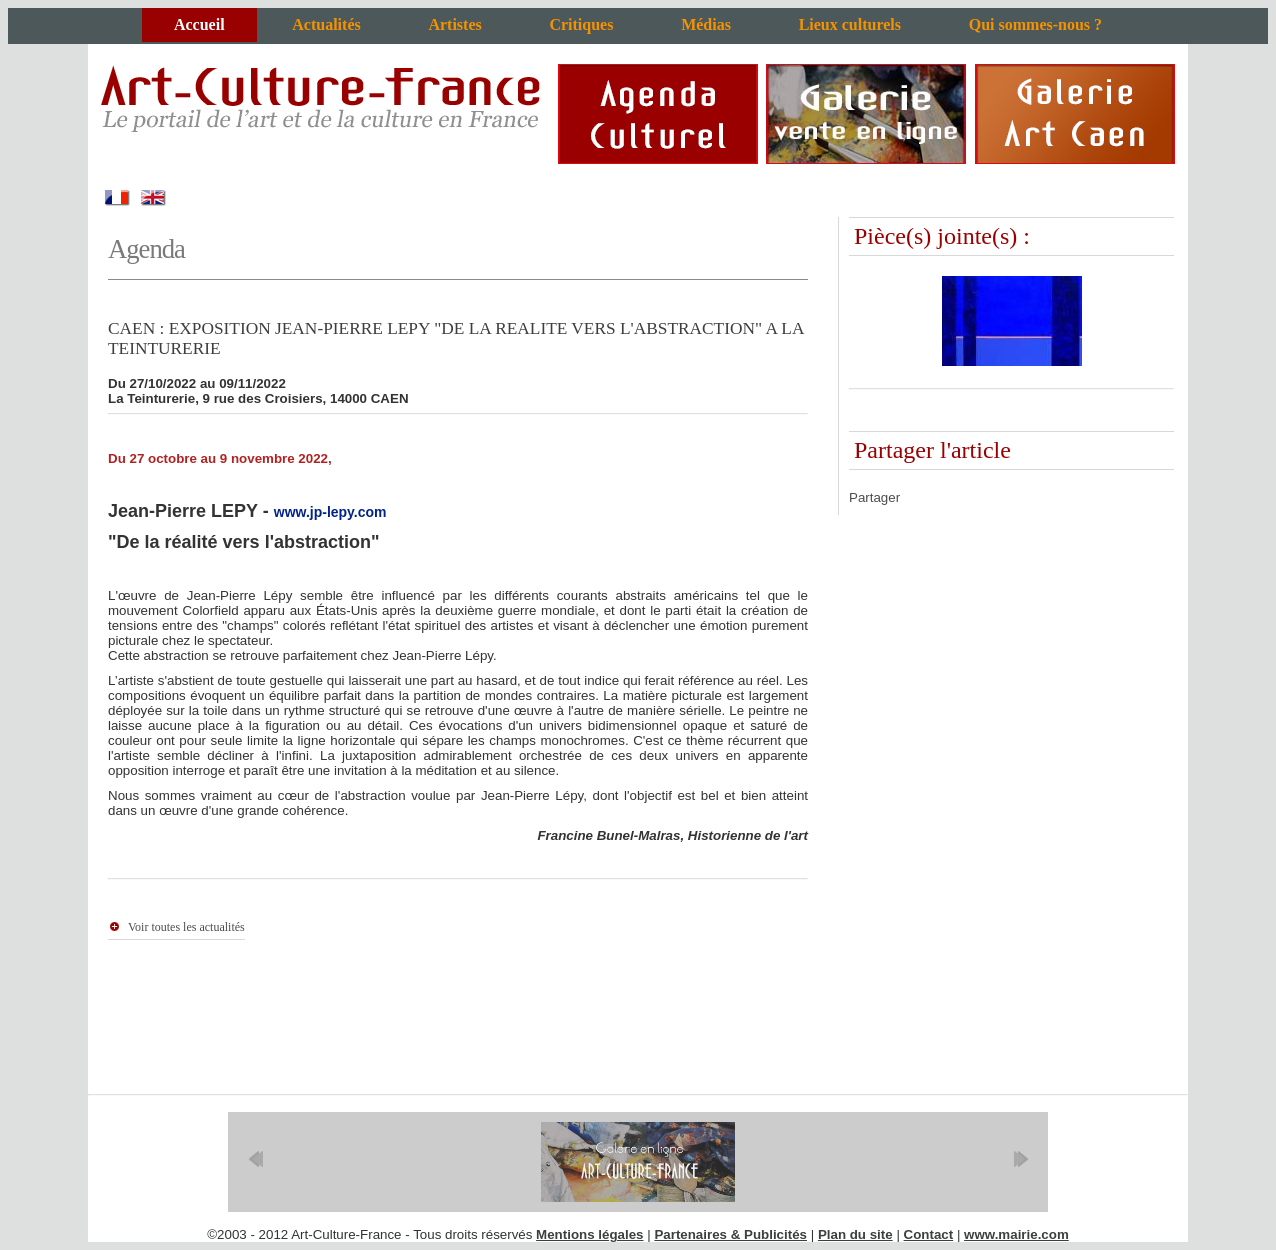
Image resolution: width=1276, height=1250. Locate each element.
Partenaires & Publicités (730, 1234)
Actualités (326, 24)
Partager (874, 497)
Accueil (199, 24)
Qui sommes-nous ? (1035, 24)
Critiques (581, 24)
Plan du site (855, 1234)
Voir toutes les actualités (186, 927)
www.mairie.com (1016, 1234)
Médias (706, 24)
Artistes (454, 24)
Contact (929, 1234)
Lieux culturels (850, 24)
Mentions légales (589, 1234)
